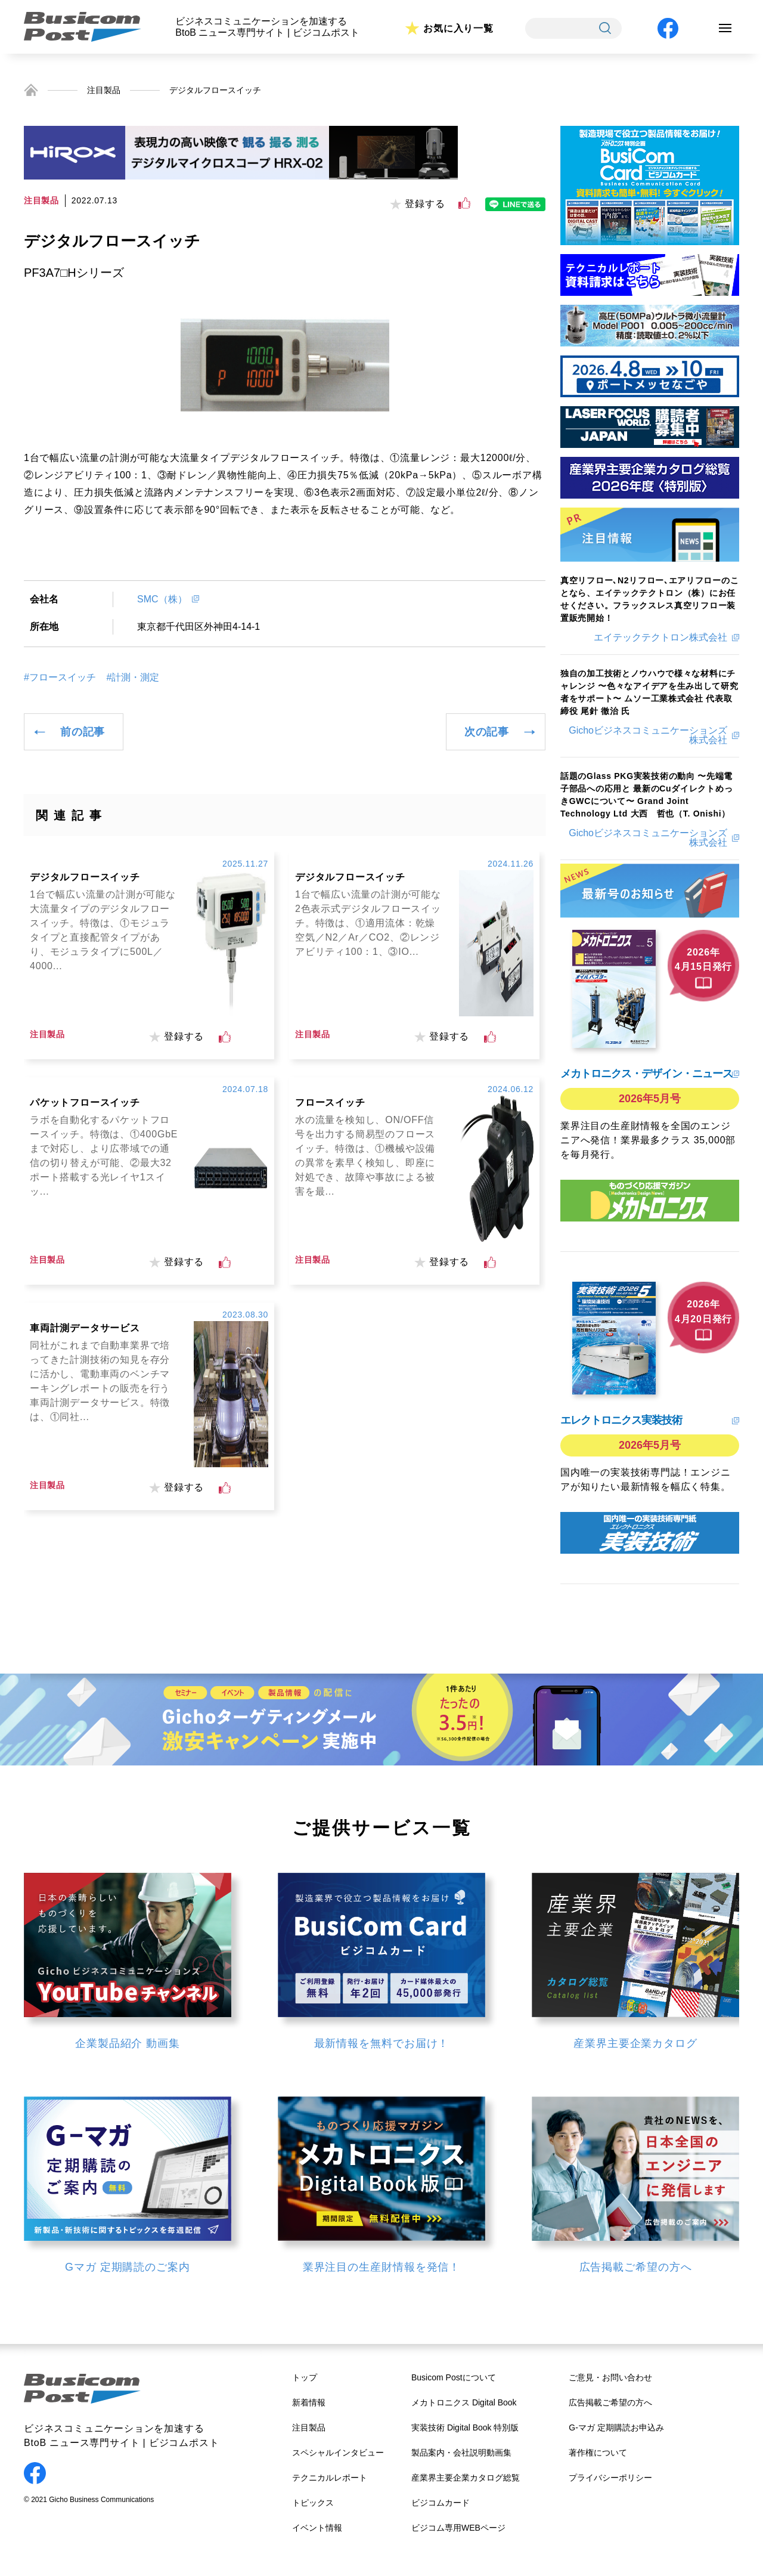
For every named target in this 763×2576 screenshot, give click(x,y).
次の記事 (486, 732)
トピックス (313, 2502)
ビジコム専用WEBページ (458, 2527)
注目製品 (103, 90)
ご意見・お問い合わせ (610, 2377)
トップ (304, 2377)
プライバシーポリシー (610, 2477)
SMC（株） (162, 599)
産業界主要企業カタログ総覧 (465, 2477)
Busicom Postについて (453, 2377)
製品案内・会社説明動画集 (461, 2452)
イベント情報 (317, 2527)
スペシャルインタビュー (338, 2452)
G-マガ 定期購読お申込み (616, 2427)
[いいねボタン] (464, 203)
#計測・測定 (132, 677)
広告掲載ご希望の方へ (610, 2402)
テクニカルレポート (329, 2477)
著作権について (598, 2452)
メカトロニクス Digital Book (464, 2402)
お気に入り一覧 (458, 28)
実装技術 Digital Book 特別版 (465, 2427)
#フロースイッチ (60, 677)
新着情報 (308, 2402)
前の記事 (82, 732)
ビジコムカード (440, 2502)
